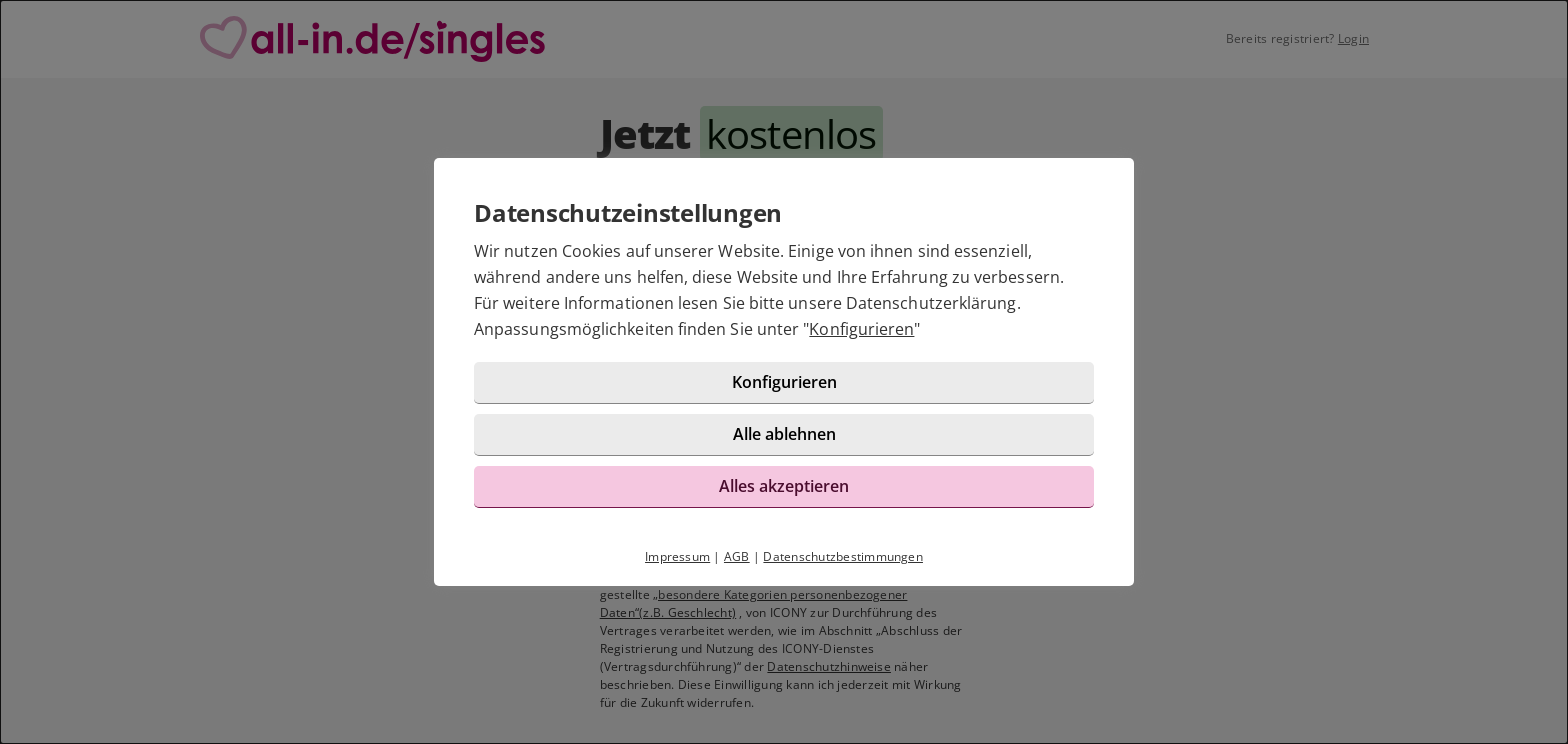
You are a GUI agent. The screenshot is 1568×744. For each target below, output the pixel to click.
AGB (737, 556)
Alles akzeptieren (784, 486)
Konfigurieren (861, 329)
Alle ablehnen (784, 434)
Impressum (677, 556)
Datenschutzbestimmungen (843, 556)
